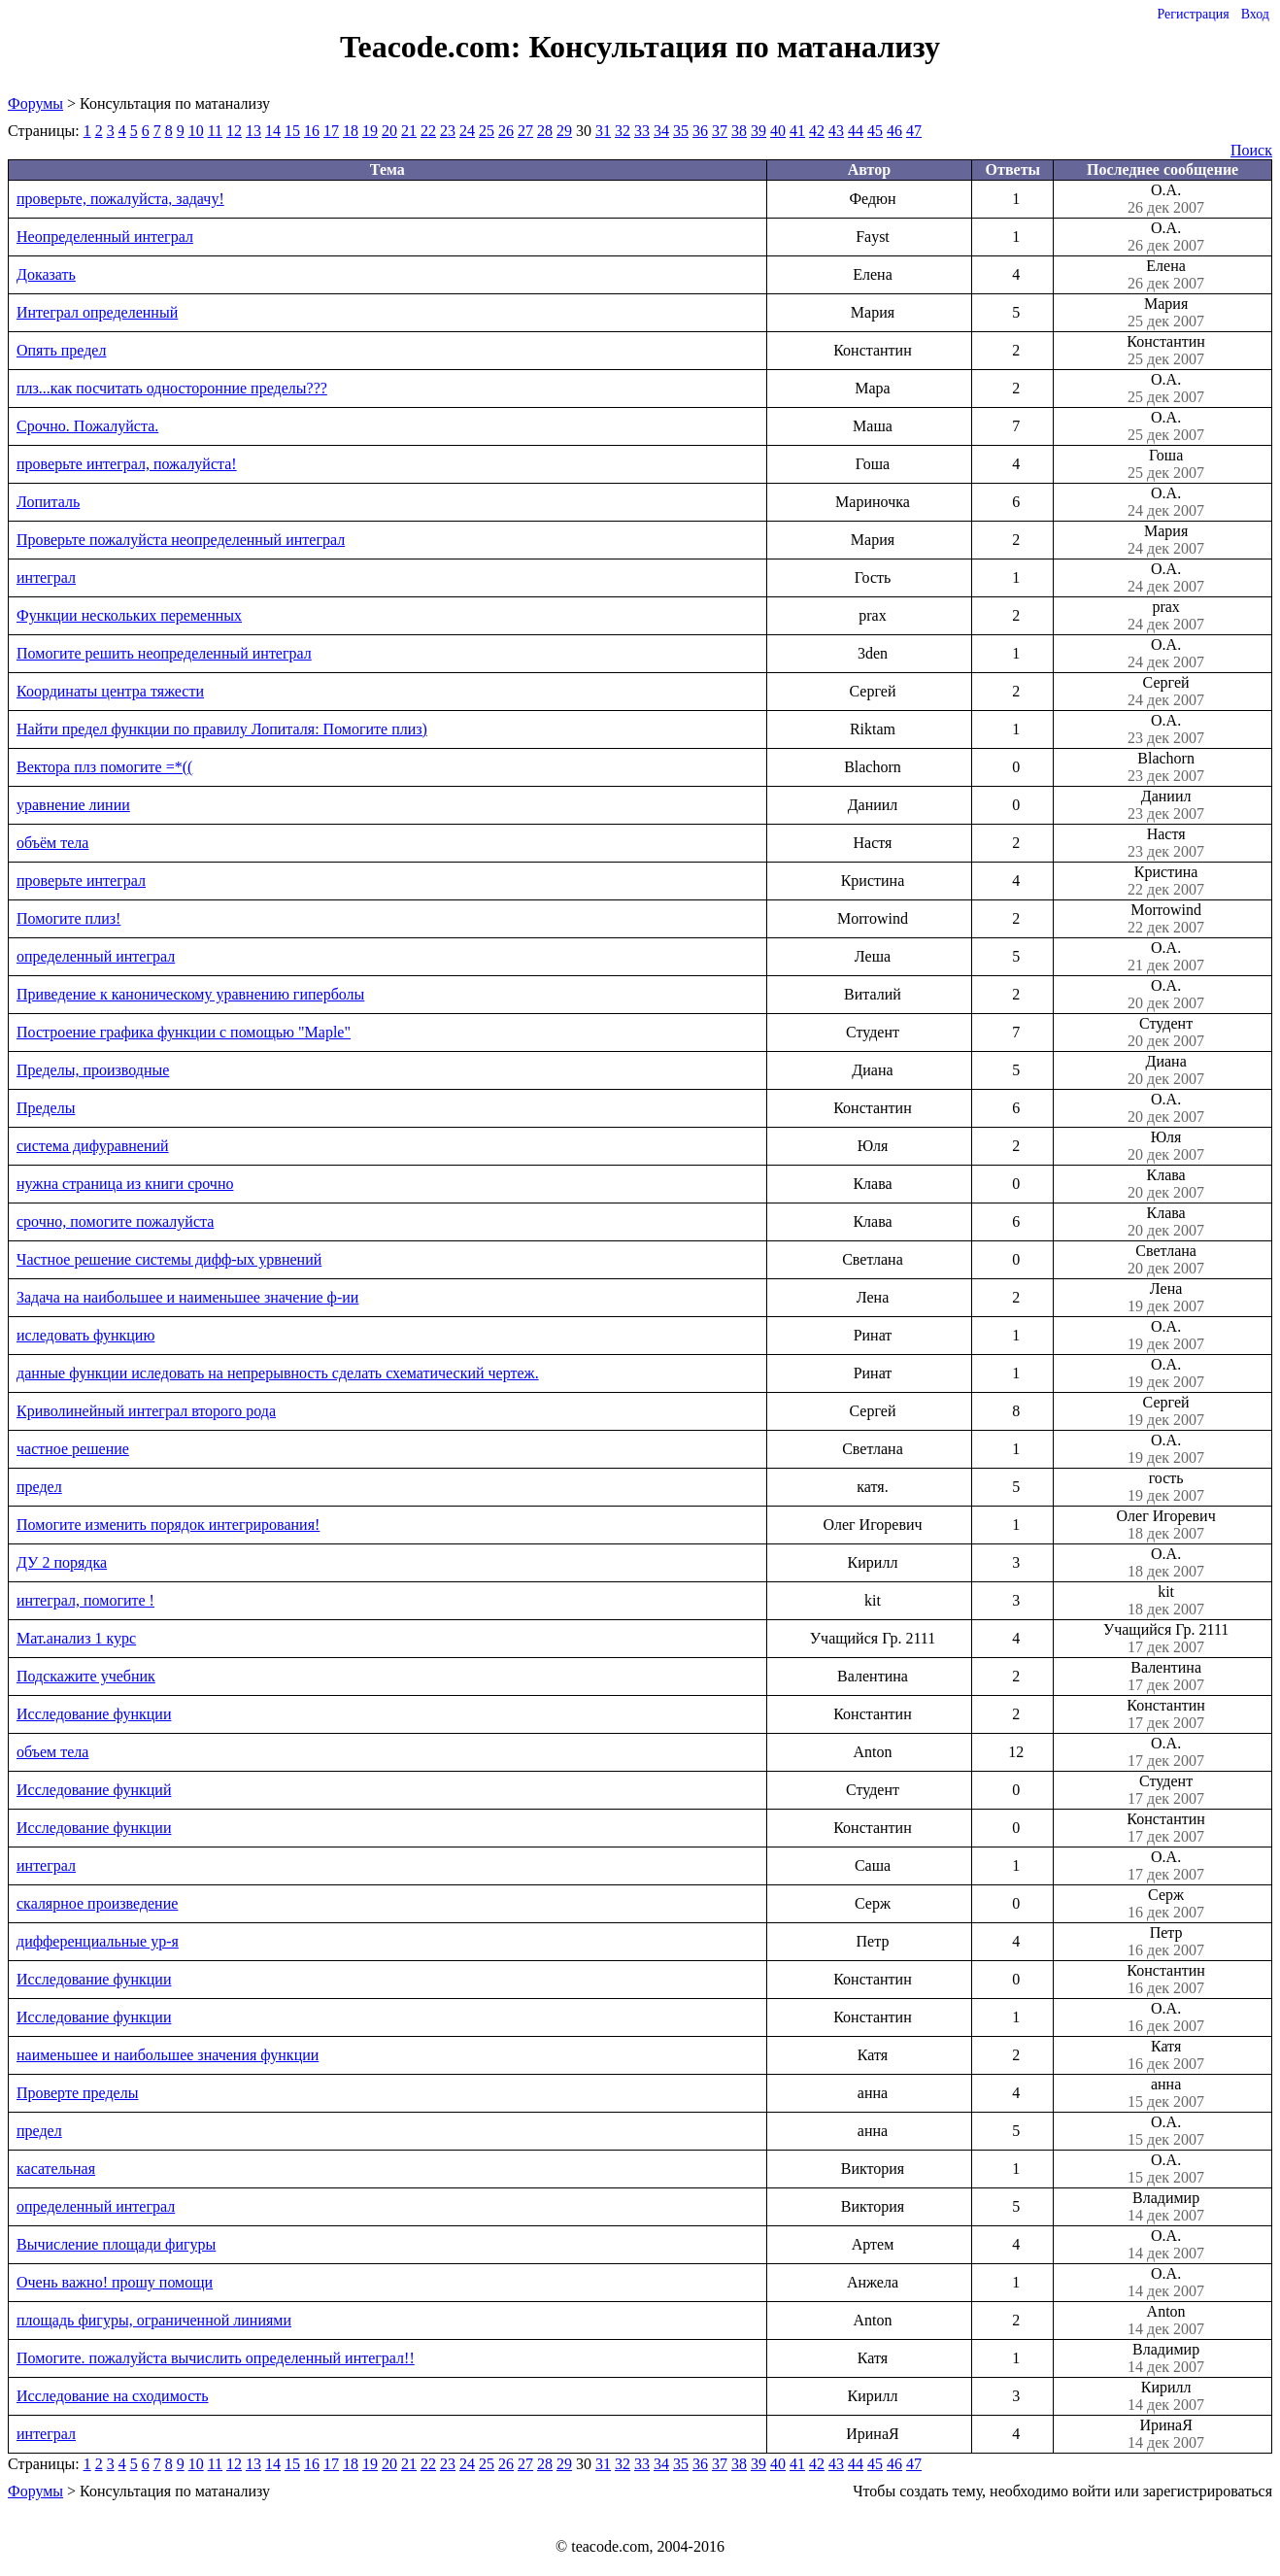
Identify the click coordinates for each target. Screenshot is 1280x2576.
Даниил (1165, 805)
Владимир (1165, 2206)
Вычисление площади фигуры (116, 2244)
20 (389, 130)
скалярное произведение (97, 1903)
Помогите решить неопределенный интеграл (164, 653)
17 (331, 130)
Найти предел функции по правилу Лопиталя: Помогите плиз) (222, 729)
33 (642, 130)
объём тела (52, 842)
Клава (1165, 1184)
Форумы (35, 103)
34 (661, 130)
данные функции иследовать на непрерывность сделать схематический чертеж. (278, 1373)
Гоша (1165, 464)
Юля (1165, 1146)
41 (797, 130)
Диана (1165, 1070)
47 (914, 130)
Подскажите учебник (86, 1676)
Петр (1165, 1941)
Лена (1165, 1297)
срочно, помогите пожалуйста (115, 1221)
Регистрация (1193, 14)
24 (467, 130)
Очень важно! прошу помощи (115, 2282)
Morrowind (1165, 918)
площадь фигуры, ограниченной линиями (154, 2320)
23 (447, 130)
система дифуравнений (93, 1145)
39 (758, 130)
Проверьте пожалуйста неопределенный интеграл (181, 539)
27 (525, 130)
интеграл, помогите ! (85, 1600)
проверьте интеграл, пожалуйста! (127, 464)
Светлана (1165, 1259)
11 (215, 130)
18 (350, 130)
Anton (1165, 2320)
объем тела (52, 1752)
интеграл (46, 577)
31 (603, 130)
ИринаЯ (1165, 2434)
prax (1165, 615)
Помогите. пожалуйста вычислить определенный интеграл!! (216, 2358)
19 (370, 130)
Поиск (1251, 150)
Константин (1165, 350)
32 (622, 130)
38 (739, 130)
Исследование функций (94, 1789)
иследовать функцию (85, 1335)
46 (894, 130)
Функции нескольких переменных (129, 615)
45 (875, 130)
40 (778, 130)
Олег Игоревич (1165, 1525)
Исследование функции (94, 1714)
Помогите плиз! (68, 918)
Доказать (46, 274)
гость (1165, 1487)
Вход (1255, 14)
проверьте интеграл (81, 880)
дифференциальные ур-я (98, 1941)
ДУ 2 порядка (62, 1562)
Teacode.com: (434, 46)
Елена (1165, 274)
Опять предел (61, 350)
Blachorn (1165, 767)
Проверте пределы (77, 2093)
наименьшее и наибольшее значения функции (168, 2055)
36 (700, 130)
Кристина (1165, 881)
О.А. (1165, 199)
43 (836, 130)
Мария (1165, 312)
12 (234, 130)
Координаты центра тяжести (110, 691)
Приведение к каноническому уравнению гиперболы (190, 994)
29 (564, 130)
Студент (1165, 1032)
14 (273, 130)
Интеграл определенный (97, 312)
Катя (1165, 2055)
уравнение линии (73, 805)
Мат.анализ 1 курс (76, 1638)
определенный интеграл (96, 956)
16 (312, 130)
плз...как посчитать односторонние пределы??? (172, 388)
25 (486, 130)
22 (428, 130)
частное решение (73, 1449)
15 (292, 130)
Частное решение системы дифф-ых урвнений (169, 1259)
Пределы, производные (93, 1070)
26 (506, 130)
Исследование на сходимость (113, 2396)
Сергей (1165, 691)
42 (817, 130)
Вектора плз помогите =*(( (104, 767)
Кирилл (1165, 2396)
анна (1165, 2093)
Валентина (1165, 1676)
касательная (56, 2168)
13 (253, 130)
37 (719, 130)
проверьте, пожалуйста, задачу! (120, 198)
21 (409, 130)
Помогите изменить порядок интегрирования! (168, 1524)
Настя (1165, 843)
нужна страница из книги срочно (125, 1183)
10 (196, 130)
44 (855, 130)
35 (681, 130)
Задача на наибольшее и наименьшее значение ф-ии (187, 1297)
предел (39, 1486)
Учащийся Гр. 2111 (1165, 1638)
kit (1165, 1600)
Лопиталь (48, 501)
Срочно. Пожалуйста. (87, 426)
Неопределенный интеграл (105, 236)
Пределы (46, 1108)
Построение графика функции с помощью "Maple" (184, 1032)
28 (545, 130)
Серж (1165, 1903)
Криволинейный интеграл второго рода (146, 1411)
